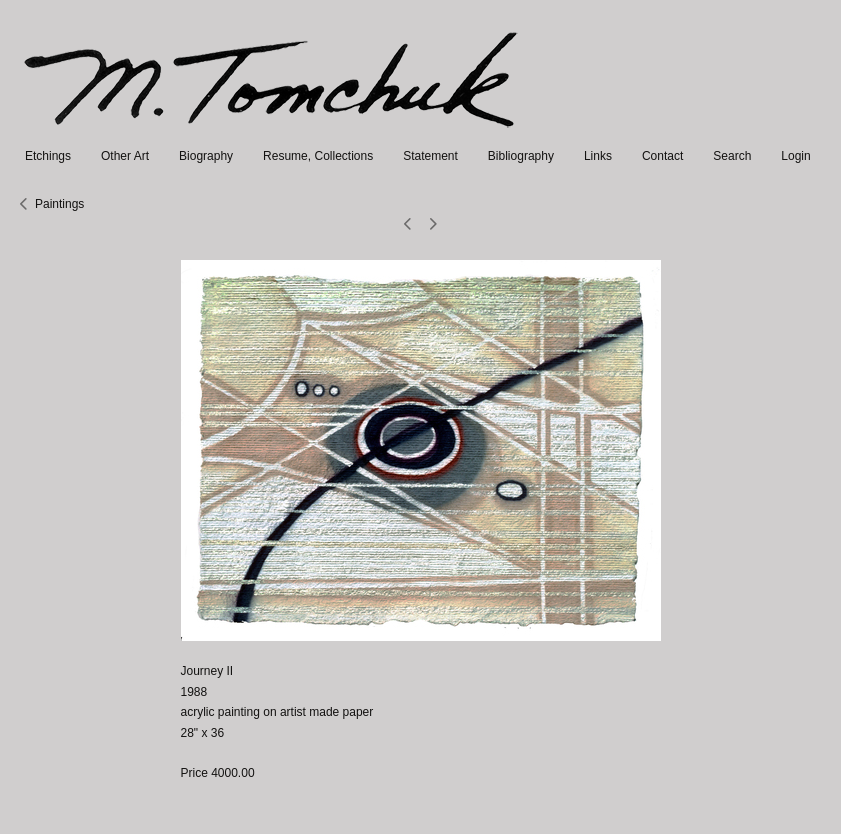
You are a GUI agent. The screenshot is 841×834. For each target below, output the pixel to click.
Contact (662, 156)
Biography (206, 156)
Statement (430, 156)
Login (795, 156)
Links (598, 156)
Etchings (48, 156)
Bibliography (521, 156)
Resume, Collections (318, 156)
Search (732, 156)
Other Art (125, 156)
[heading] (272, 136)
